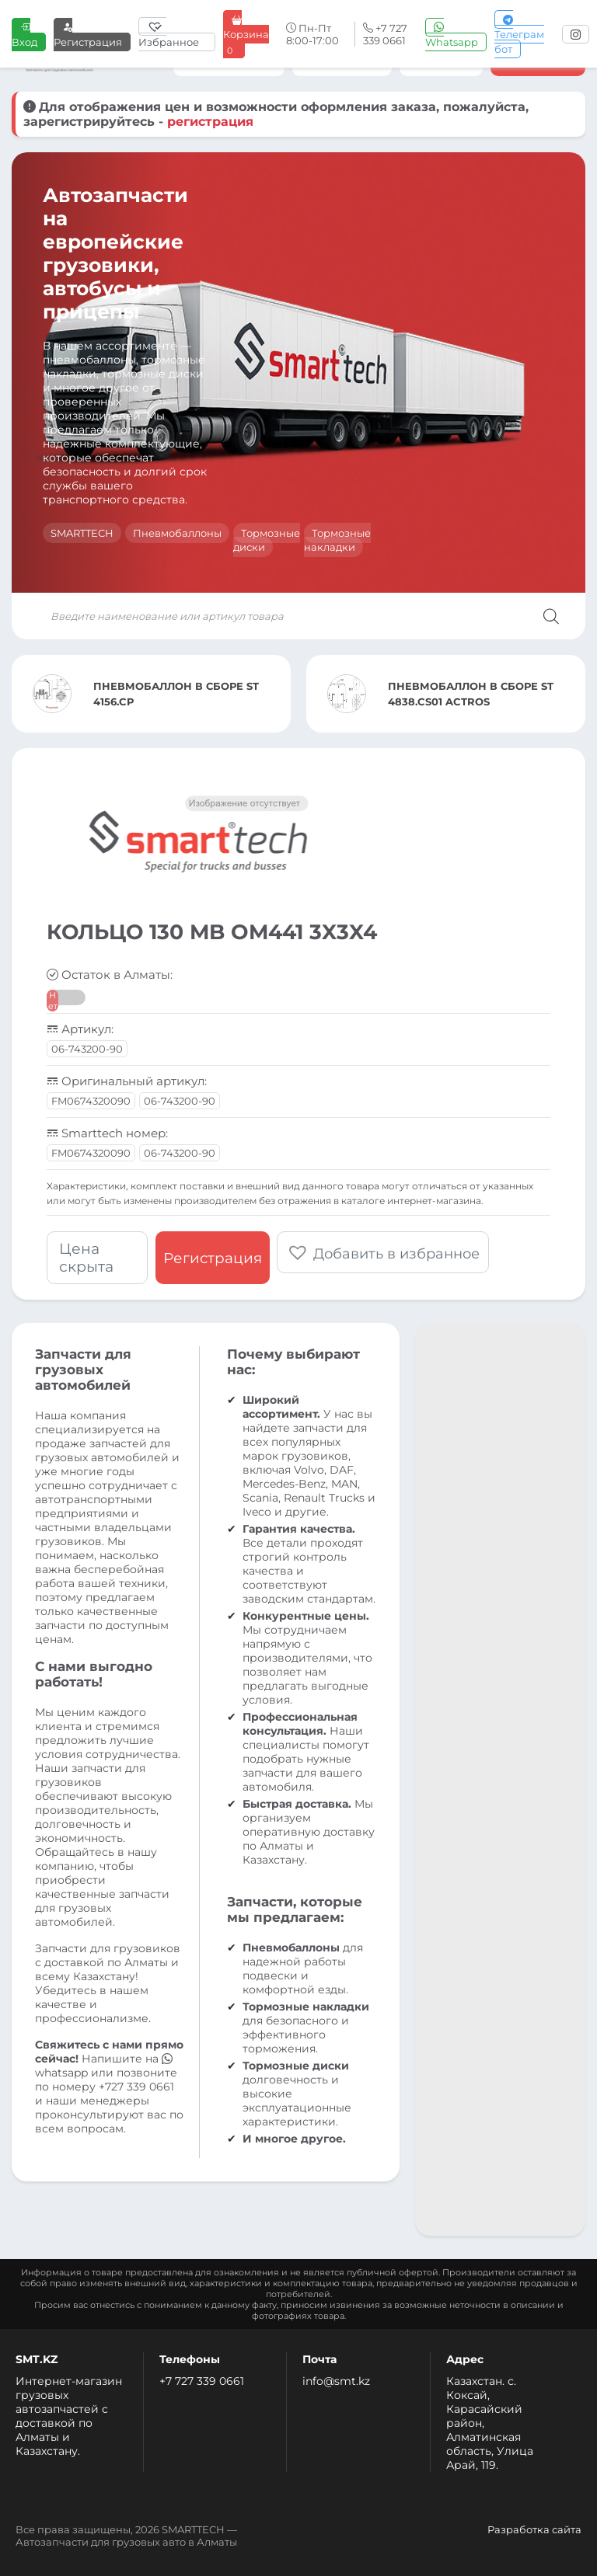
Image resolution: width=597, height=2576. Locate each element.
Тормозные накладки (337, 540)
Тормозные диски (266, 540)
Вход (24, 34)
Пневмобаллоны (177, 533)
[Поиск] (551, 616)
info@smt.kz (336, 2381)
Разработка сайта (534, 2529)
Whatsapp (451, 34)
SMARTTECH (82, 533)
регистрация (210, 121)
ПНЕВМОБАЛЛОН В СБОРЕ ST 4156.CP (176, 694)
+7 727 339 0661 (201, 2381)
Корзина (246, 34)
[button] (384, 1252)
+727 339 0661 (136, 2087)
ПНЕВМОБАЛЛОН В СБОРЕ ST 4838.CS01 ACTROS (470, 694)
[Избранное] (176, 34)
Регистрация (88, 34)
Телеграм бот (519, 34)
